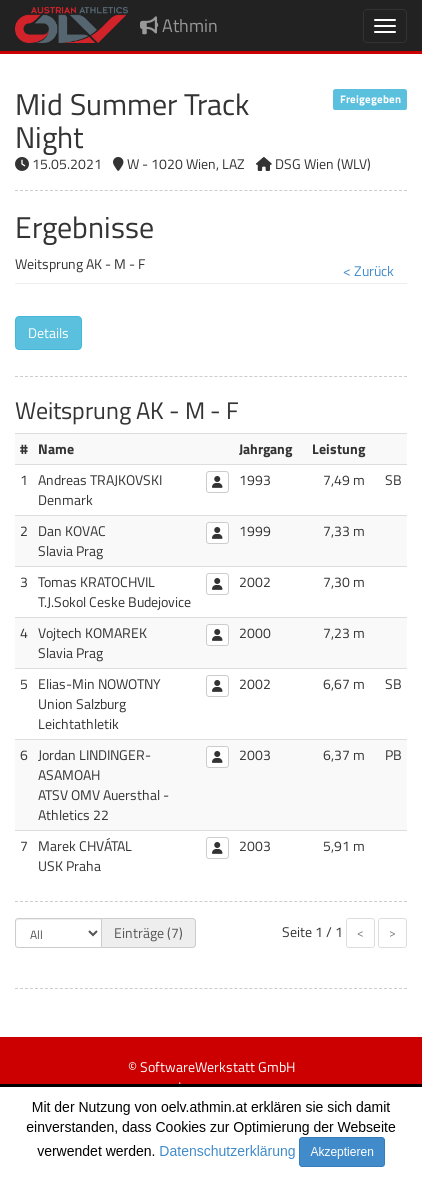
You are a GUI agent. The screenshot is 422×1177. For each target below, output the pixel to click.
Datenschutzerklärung (227, 1151)
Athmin (179, 25)
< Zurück (368, 270)
